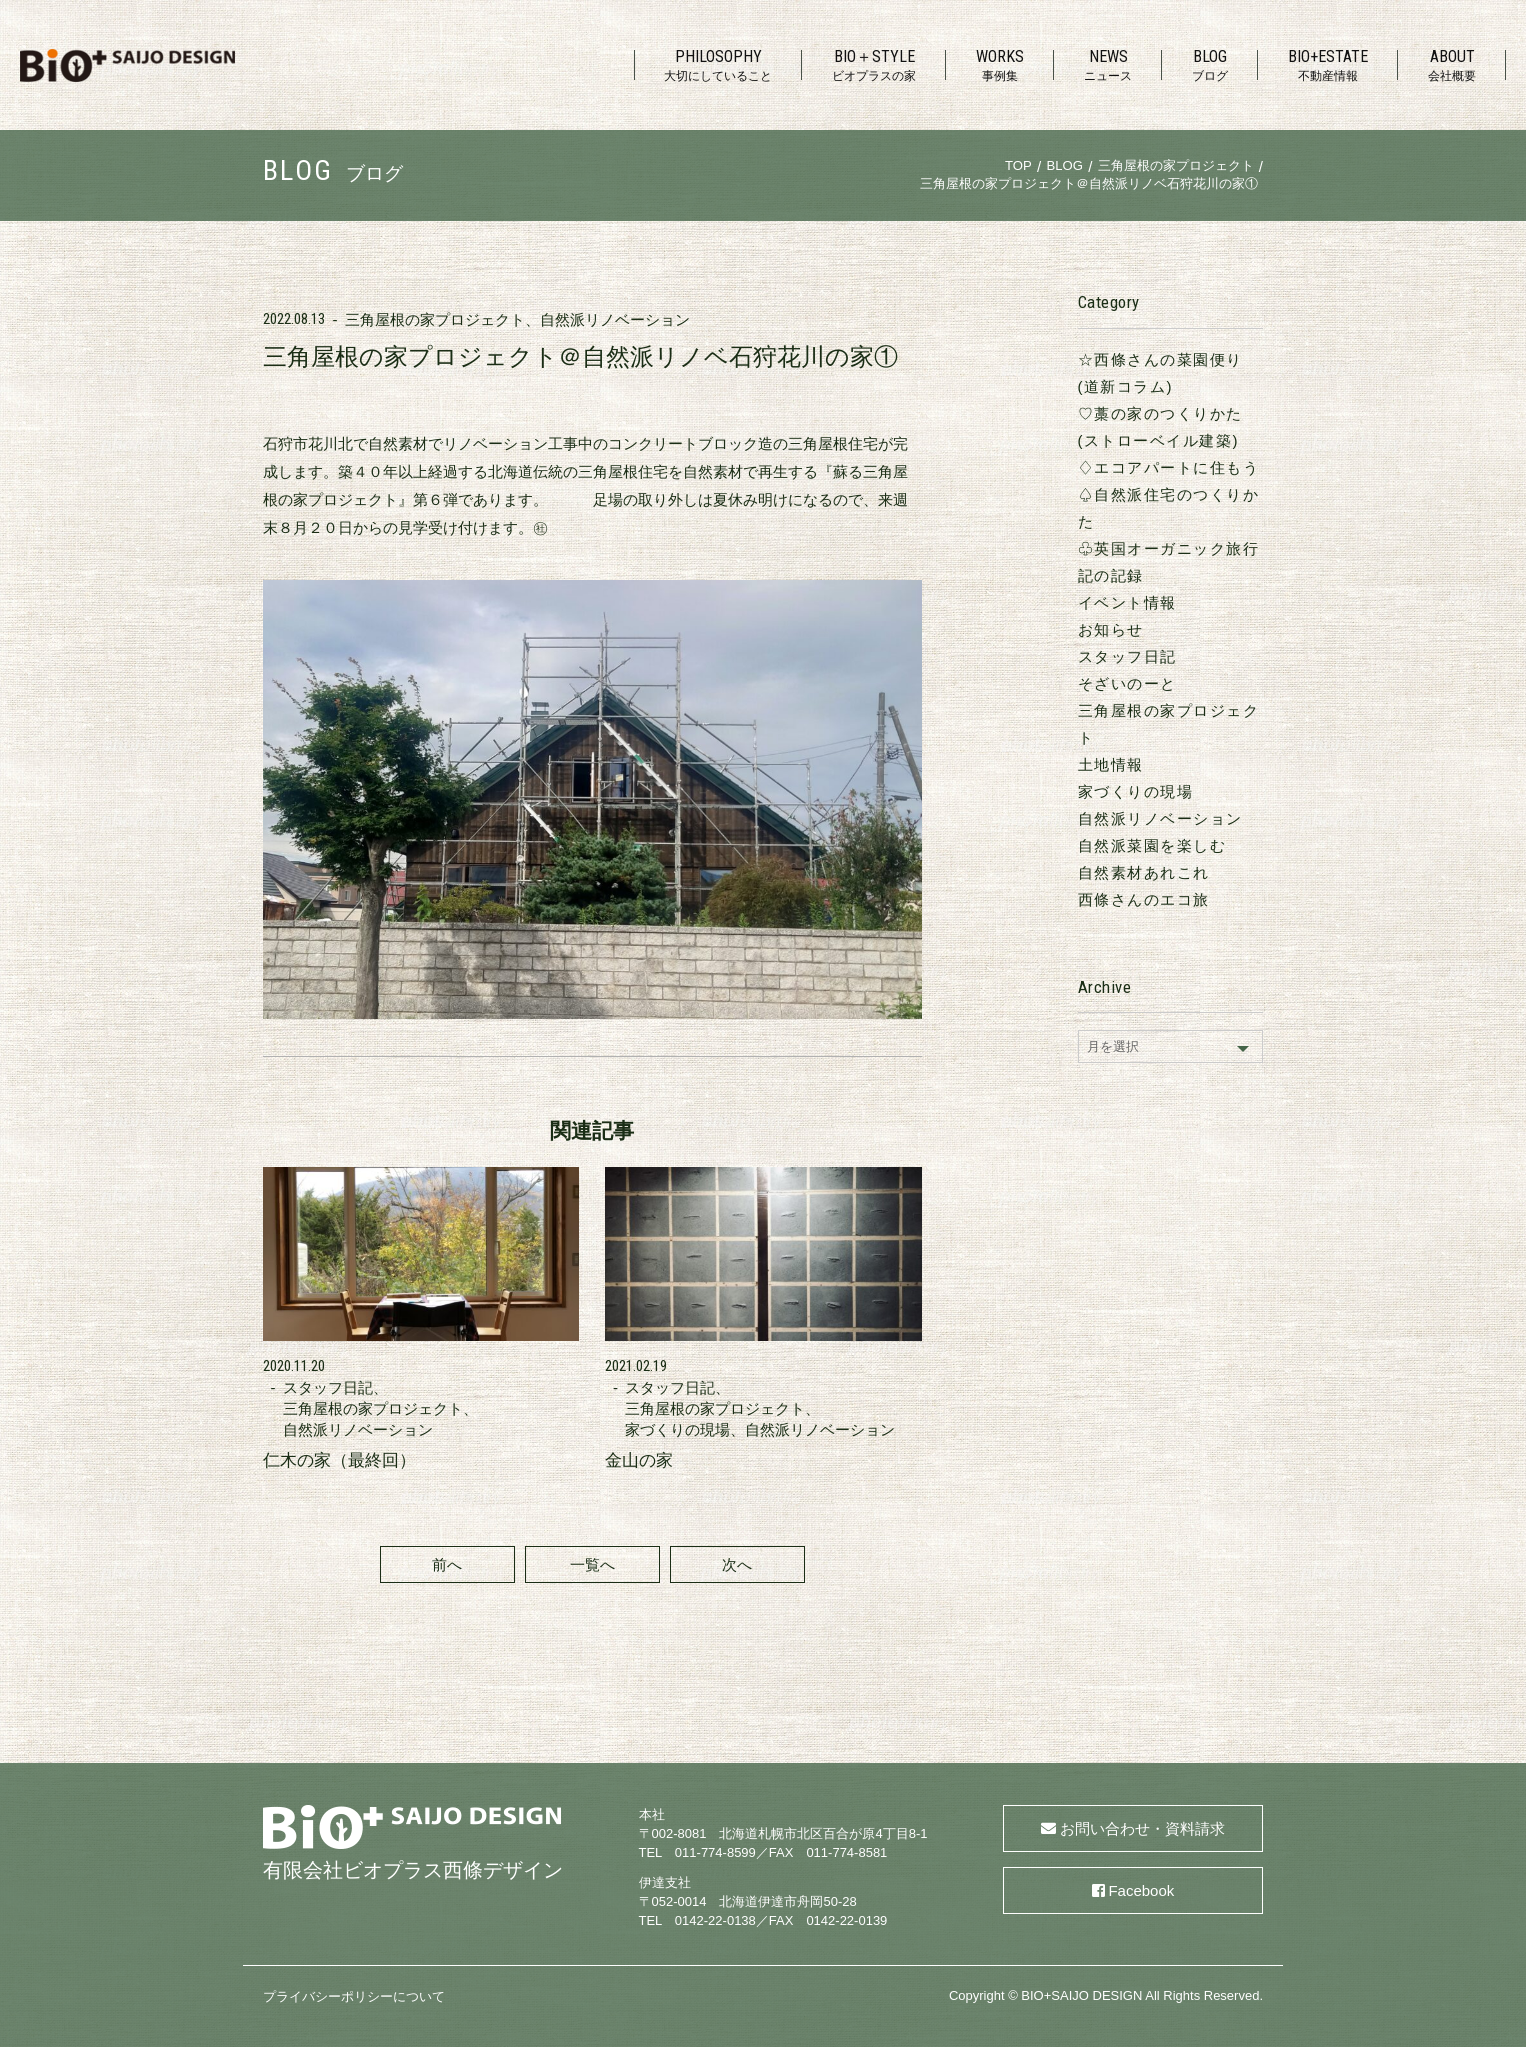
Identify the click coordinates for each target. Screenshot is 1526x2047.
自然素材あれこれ (1144, 872)
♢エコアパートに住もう (1169, 467)
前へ (447, 1564)
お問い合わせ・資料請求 (1142, 1828)
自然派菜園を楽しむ (1152, 845)
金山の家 (639, 1460)
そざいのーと (1127, 683)
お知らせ (1111, 629)
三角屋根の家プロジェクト (435, 319)
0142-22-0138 (715, 1920)
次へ (737, 1564)
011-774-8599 (715, 1852)
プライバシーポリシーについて (354, 1996)
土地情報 (1111, 764)
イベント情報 (1127, 602)
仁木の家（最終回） (339, 1460)
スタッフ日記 (1127, 656)
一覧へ (592, 1564)
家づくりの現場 (1136, 791)
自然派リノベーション (615, 319)
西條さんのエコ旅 (1144, 899)
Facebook (1141, 1890)
